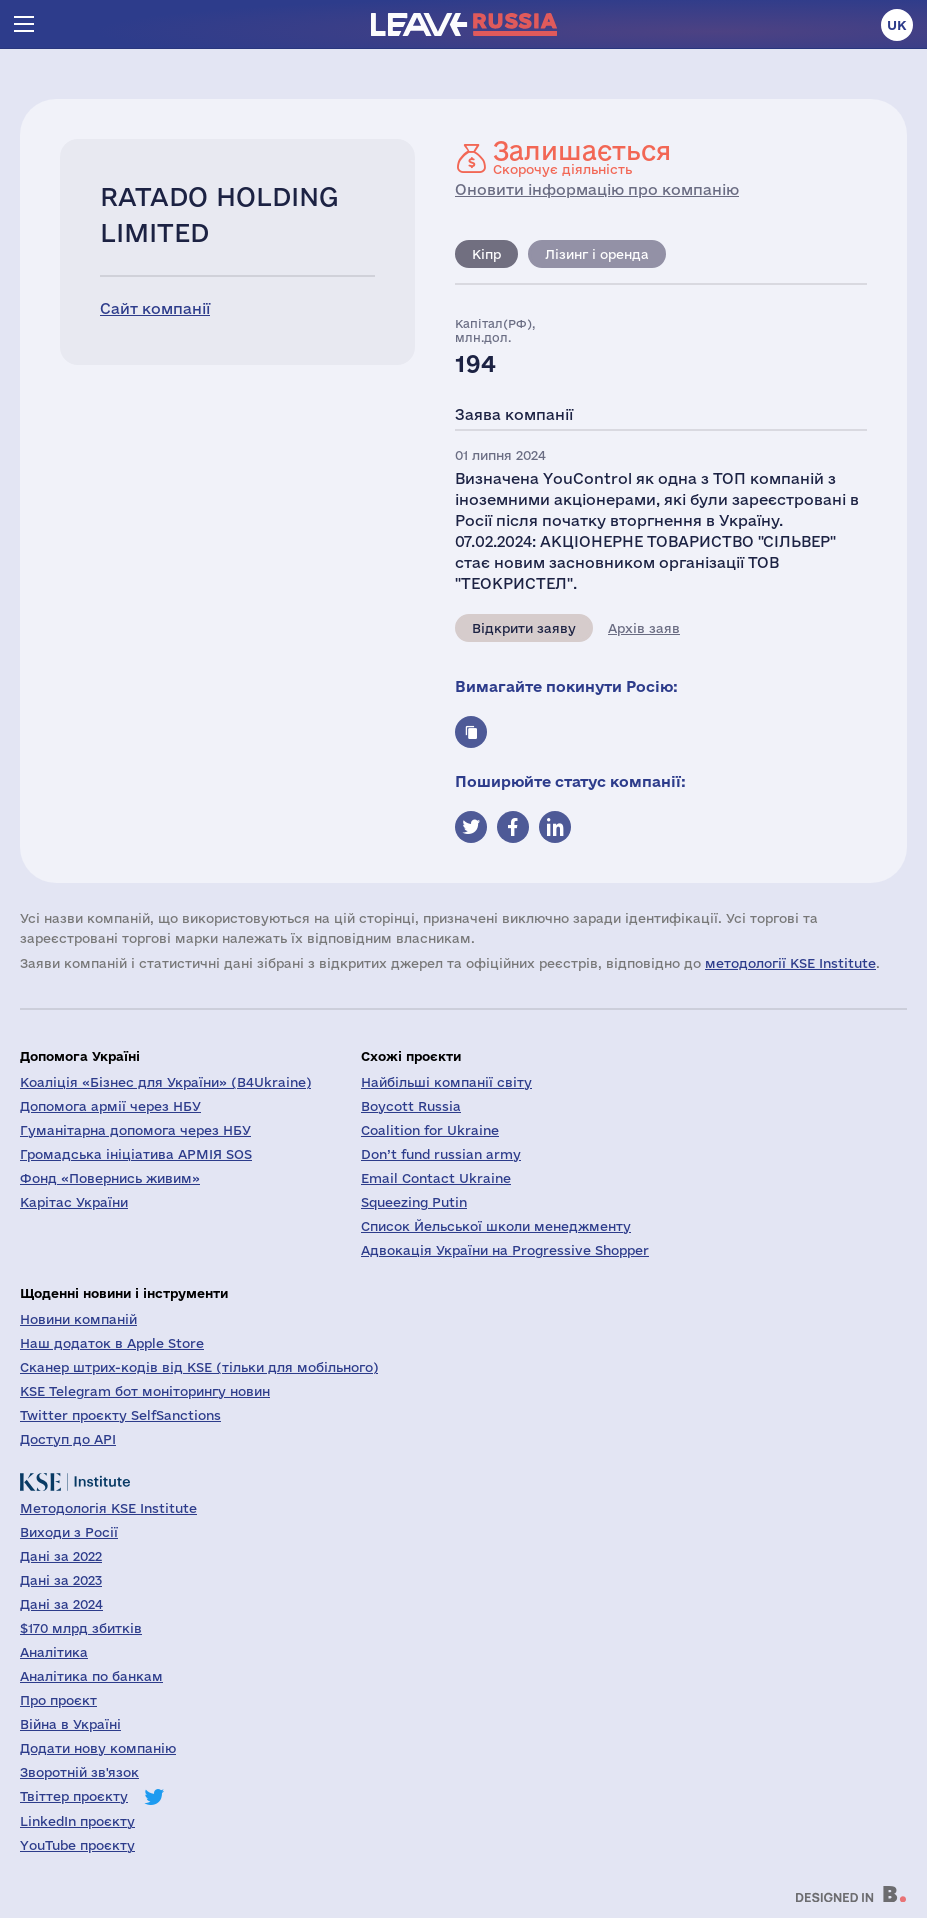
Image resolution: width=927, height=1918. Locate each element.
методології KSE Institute (790, 963)
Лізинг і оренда (597, 254)
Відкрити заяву (524, 628)
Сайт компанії (155, 308)
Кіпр (486, 254)
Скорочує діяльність (582, 157)
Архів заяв (644, 628)
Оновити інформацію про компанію (597, 189)
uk (897, 25)
